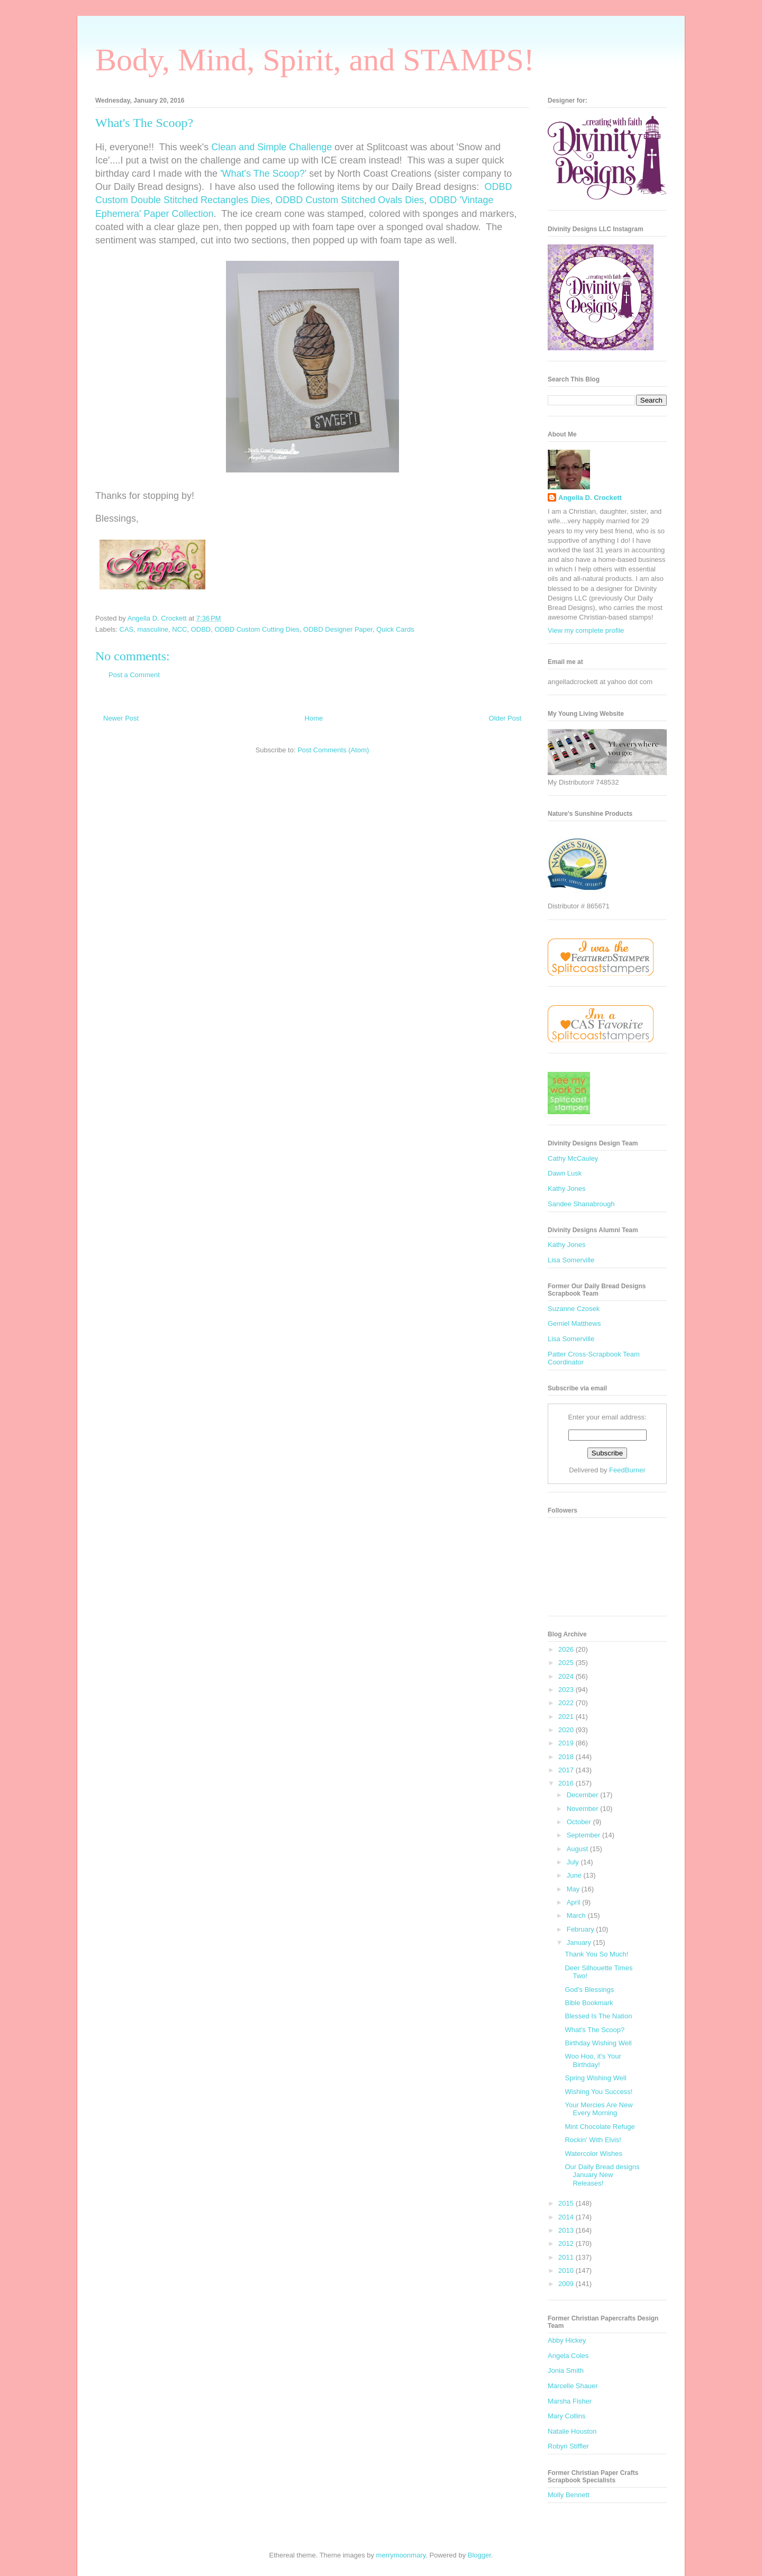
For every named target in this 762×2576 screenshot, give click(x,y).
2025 (567, 1663)
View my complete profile (586, 630)
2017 (567, 1770)
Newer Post (121, 718)
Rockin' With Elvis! (593, 2140)
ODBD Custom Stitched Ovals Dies (349, 200)
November (584, 1809)
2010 (567, 2270)
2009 (567, 2284)
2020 (567, 1730)
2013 (567, 2230)
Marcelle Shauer (573, 2386)
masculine (153, 629)
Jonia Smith (566, 2370)
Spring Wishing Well (595, 2078)
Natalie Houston (572, 2431)
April (575, 1902)
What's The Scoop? (594, 2030)
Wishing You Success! (598, 2092)
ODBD (201, 629)
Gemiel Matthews (574, 1323)
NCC (179, 629)
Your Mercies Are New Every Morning (598, 2109)
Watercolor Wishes (593, 2154)
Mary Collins (567, 2416)
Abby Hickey (567, 2340)
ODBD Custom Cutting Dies (256, 629)
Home (314, 718)
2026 (567, 1649)
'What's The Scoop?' (263, 173)
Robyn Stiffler (568, 2446)
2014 (567, 2217)
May (574, 1889)
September (584, 1835)
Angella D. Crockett (590, 498)
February (581, 1929)
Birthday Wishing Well (598, 2043)
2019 (567, 1743)
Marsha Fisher (570, 2401)
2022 (567, 1703)
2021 (567, 1717)
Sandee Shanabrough (581, 1204)
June (575, 1875)
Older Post (505, 718)
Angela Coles (568, 2356)
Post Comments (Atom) (333, 750)
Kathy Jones (567, 1189)
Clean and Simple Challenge (271, 147)
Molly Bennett (568, 2495)
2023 (567, 1690)
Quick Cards (395, 629)
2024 (567, 1676)
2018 (567, 1757)
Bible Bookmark (589, 2003)
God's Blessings (589, 1990)
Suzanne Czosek (574, 1309)
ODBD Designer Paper (338, 629)
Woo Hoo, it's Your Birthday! (593, 2060)
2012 (567, 2243)
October (580, 1822)
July (574, 1862)
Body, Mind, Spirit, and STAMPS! (314, 59)
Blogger (479, 2555)
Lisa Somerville (571, 1260)
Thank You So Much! (596, 1954)
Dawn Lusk (565, 1173)
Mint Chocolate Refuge (599, 2127)
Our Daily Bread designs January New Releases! (602, 2175)
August (578, 1849)
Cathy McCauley (573, 1158)
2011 (567, 2257)
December (584, 1795)
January (580, 1942)
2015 (567, 2203)
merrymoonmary (401, 2555)
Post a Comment (134, 675)
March (577, 1915)
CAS (127, 629)
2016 (567, 1783)
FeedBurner (627, 1470)
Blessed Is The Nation (598, 2016)
